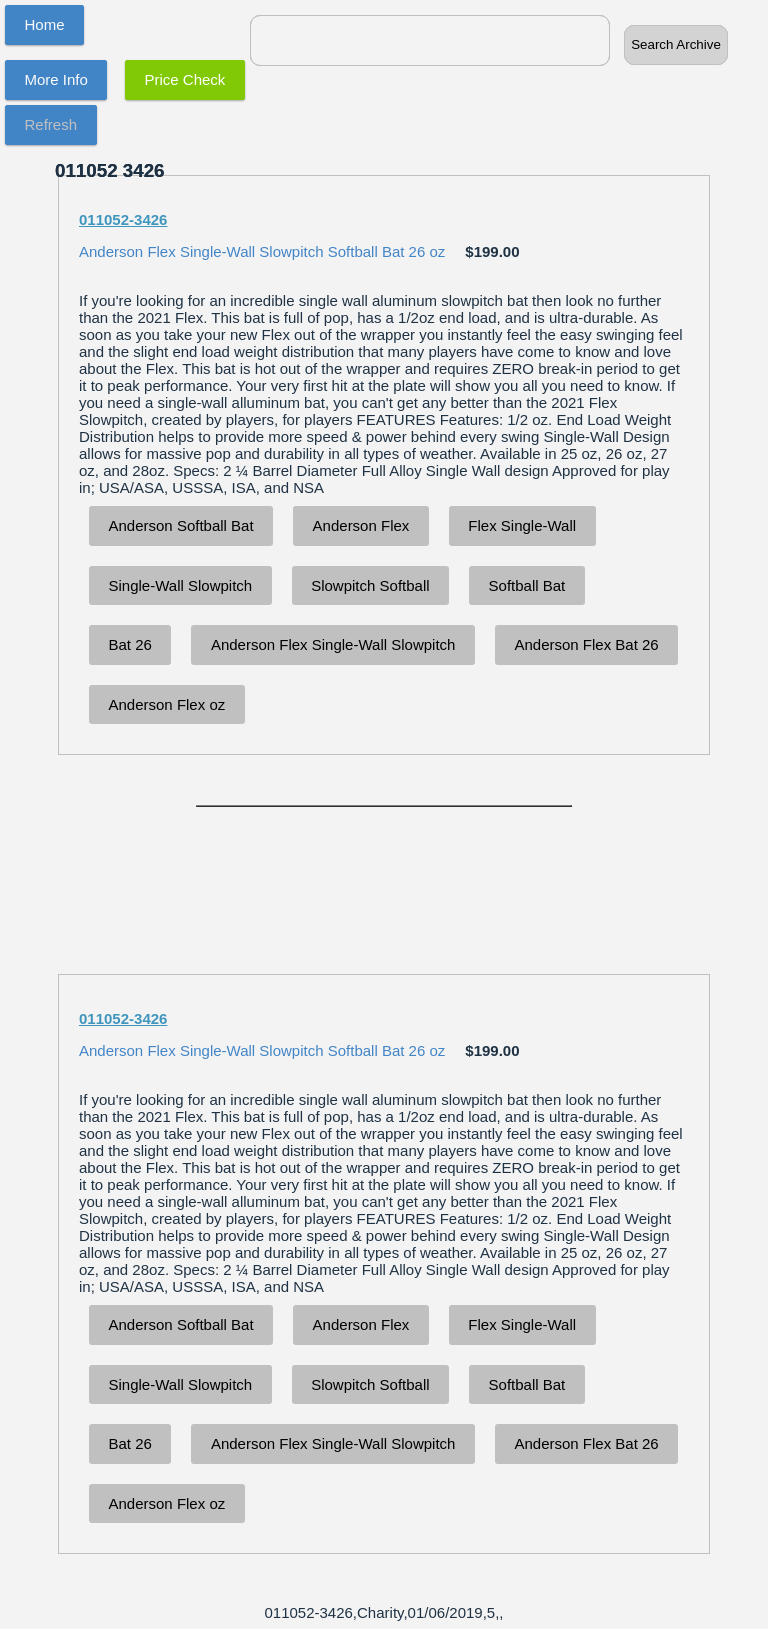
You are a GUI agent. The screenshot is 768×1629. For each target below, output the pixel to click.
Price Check (185, 79)
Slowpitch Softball (370, 585)
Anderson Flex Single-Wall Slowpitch (333, 644)
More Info (56, 79)
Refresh (51, 124)
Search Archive (676, 44)
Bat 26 (130, 644)
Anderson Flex (361, 525)
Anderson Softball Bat (181, 525)
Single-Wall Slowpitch (181, 585)
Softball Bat (527, 585)
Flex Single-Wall (522, 525)
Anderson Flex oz (167, 704)
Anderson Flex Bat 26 (586, 644)
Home (45, 24)
